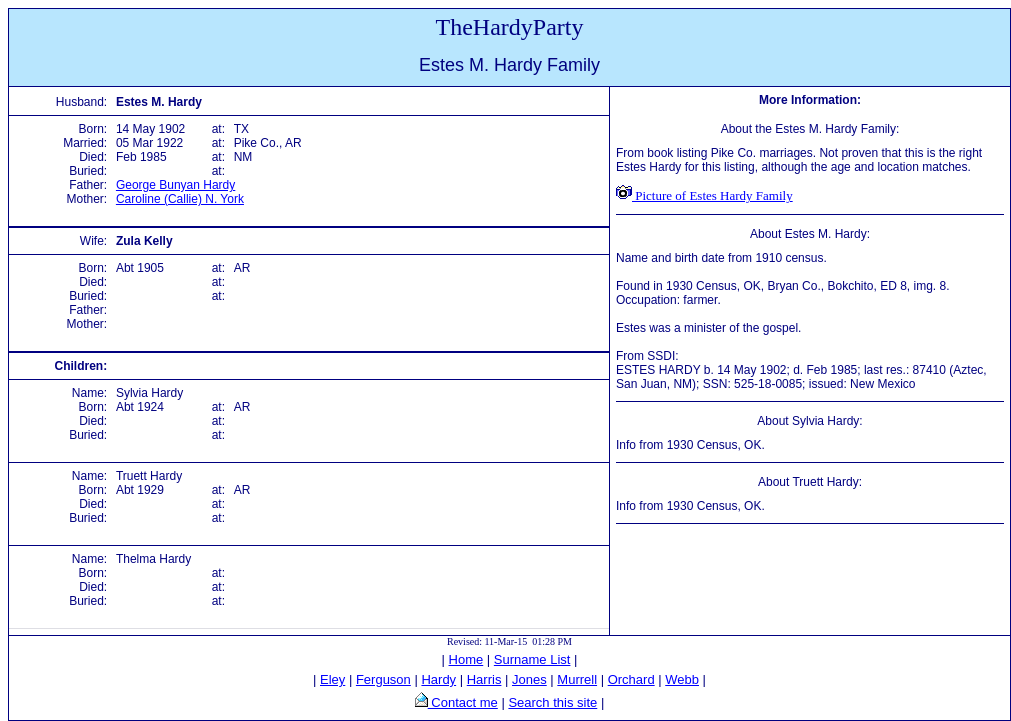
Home (466, 659)
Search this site (552, 702)
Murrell (577, 679)
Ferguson (383, 679)
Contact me (463, 702)
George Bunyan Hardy (175, 185)
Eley (332, 679)
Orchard (631, 679)
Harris (484, 679)
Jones (529, 679)
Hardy (438, 679)
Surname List (532, 659)
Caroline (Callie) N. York (180, 199)
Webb (682, 679)
